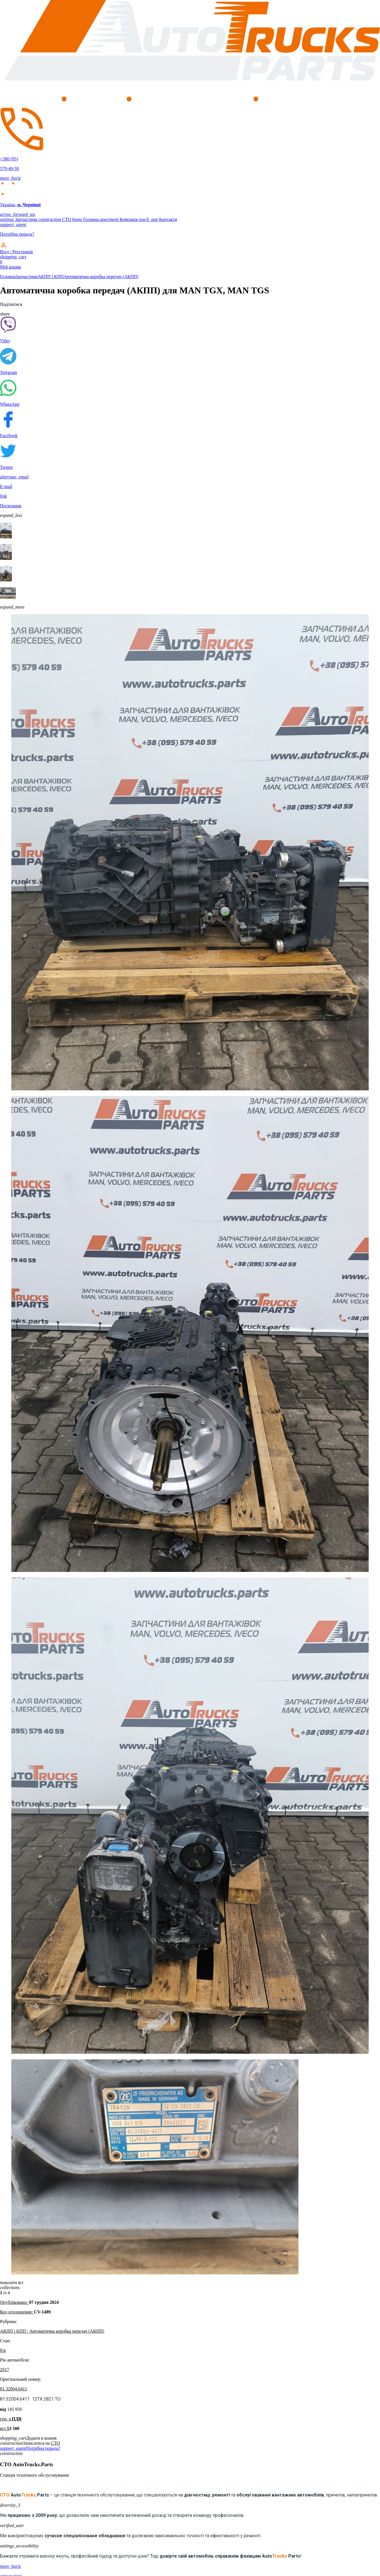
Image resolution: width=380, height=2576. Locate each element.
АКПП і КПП (51, 276)
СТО (55, 219)
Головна (86, 219)
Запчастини (19, 219)
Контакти (158, 219)
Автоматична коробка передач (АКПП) (101, 276)
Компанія (119, 219)
